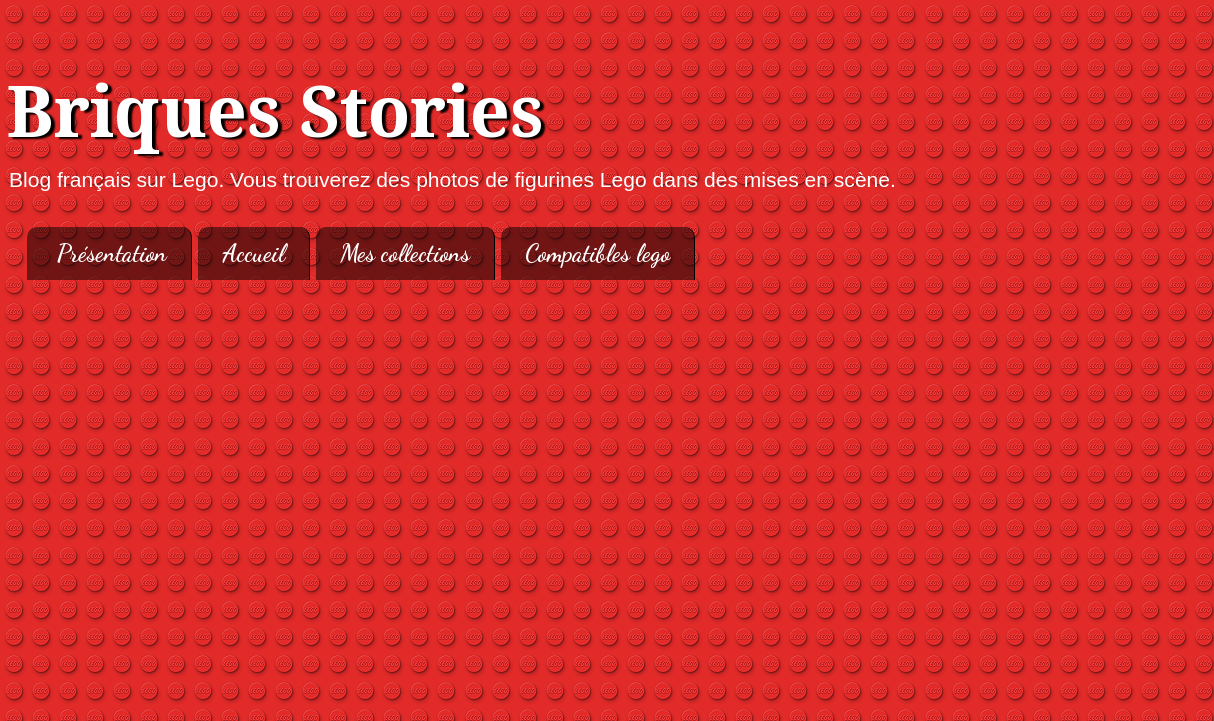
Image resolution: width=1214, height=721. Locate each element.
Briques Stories (275, 113)
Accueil (253, 253)
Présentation (112, 253)
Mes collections (405, 253)
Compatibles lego (597, 253)
